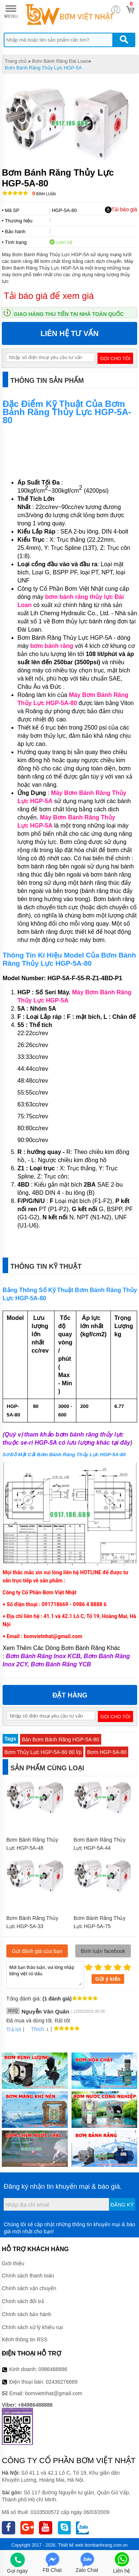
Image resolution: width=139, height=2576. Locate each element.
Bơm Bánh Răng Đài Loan (60, 61)
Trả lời (13, 2029)
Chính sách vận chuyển (29, 2288)
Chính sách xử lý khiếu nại (32, 2327)
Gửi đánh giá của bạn (37, 1951)
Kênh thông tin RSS (24, 2339)
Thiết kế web (70, 2545)
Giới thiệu (13, 2263)
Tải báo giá (121, 209)
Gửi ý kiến (107, 1979)
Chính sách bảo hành (26, 2314)
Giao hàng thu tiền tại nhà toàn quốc (69, 314)
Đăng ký (122, 2205)
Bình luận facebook (103, 1951)
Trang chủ (16, 61)
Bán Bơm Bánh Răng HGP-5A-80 (60, 1739)
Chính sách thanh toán (28, 2276)
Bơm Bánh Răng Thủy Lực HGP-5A (43, 68)
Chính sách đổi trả (23, 2301)
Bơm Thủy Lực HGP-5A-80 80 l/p (43, 1752)
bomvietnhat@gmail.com (53, 2393)
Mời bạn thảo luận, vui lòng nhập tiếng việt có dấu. (45, 1974)
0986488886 (53, 2369)
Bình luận (44, 194)
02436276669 (61, 2382)
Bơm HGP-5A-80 (106, 1752)
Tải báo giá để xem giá (49, 296)
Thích (35, 2029)
